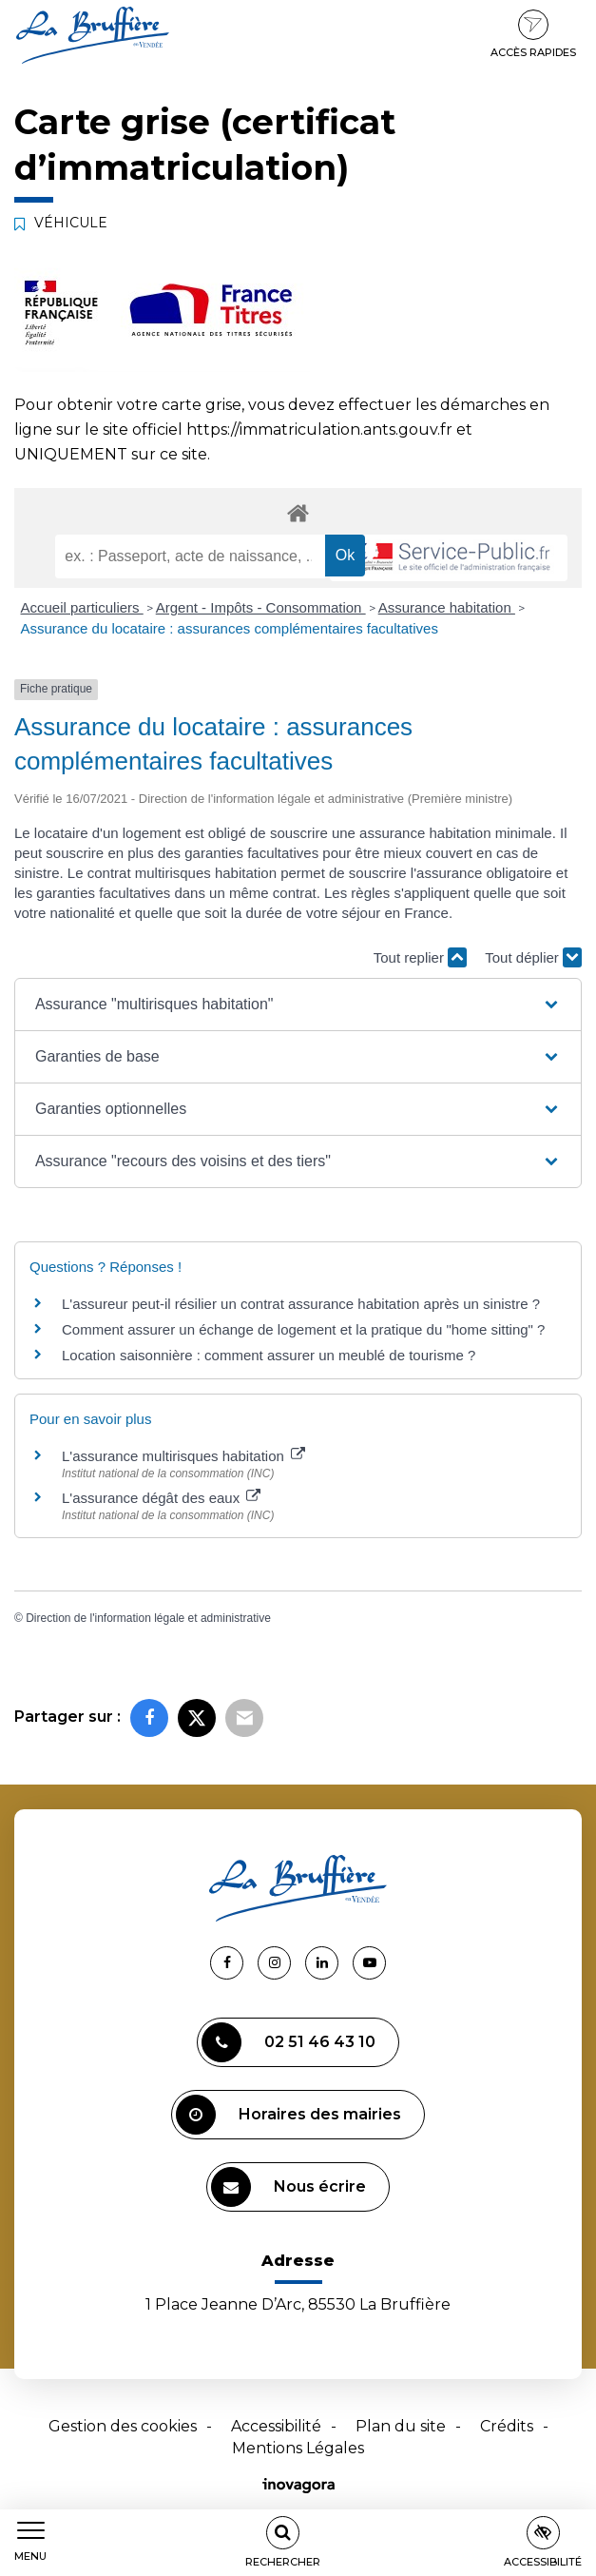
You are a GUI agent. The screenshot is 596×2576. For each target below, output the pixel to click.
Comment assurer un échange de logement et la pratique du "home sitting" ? (303, 1329)
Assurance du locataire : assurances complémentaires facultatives (229, 628)
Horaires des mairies (288, 2115)
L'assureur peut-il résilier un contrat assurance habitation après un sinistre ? (301, 1304)
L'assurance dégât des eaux (161, 1498)
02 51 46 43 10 (288, 2042)
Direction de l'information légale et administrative (148, 1618)
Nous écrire (288, 2187)
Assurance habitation (446, 607)
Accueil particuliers (82, 607)
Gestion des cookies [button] (122, 2426)
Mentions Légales (298, 2448)
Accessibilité (276, 2426)
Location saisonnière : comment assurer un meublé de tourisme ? (268, 1355)
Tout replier (420, 957)
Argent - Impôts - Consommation (261, 607)
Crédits (506, 2426)
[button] (298, 1004)
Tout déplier (533, 957)
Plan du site (401, 2426)
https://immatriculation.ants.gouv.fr (319, 429)
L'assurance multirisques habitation (183, 1456)
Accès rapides (533, 34)
